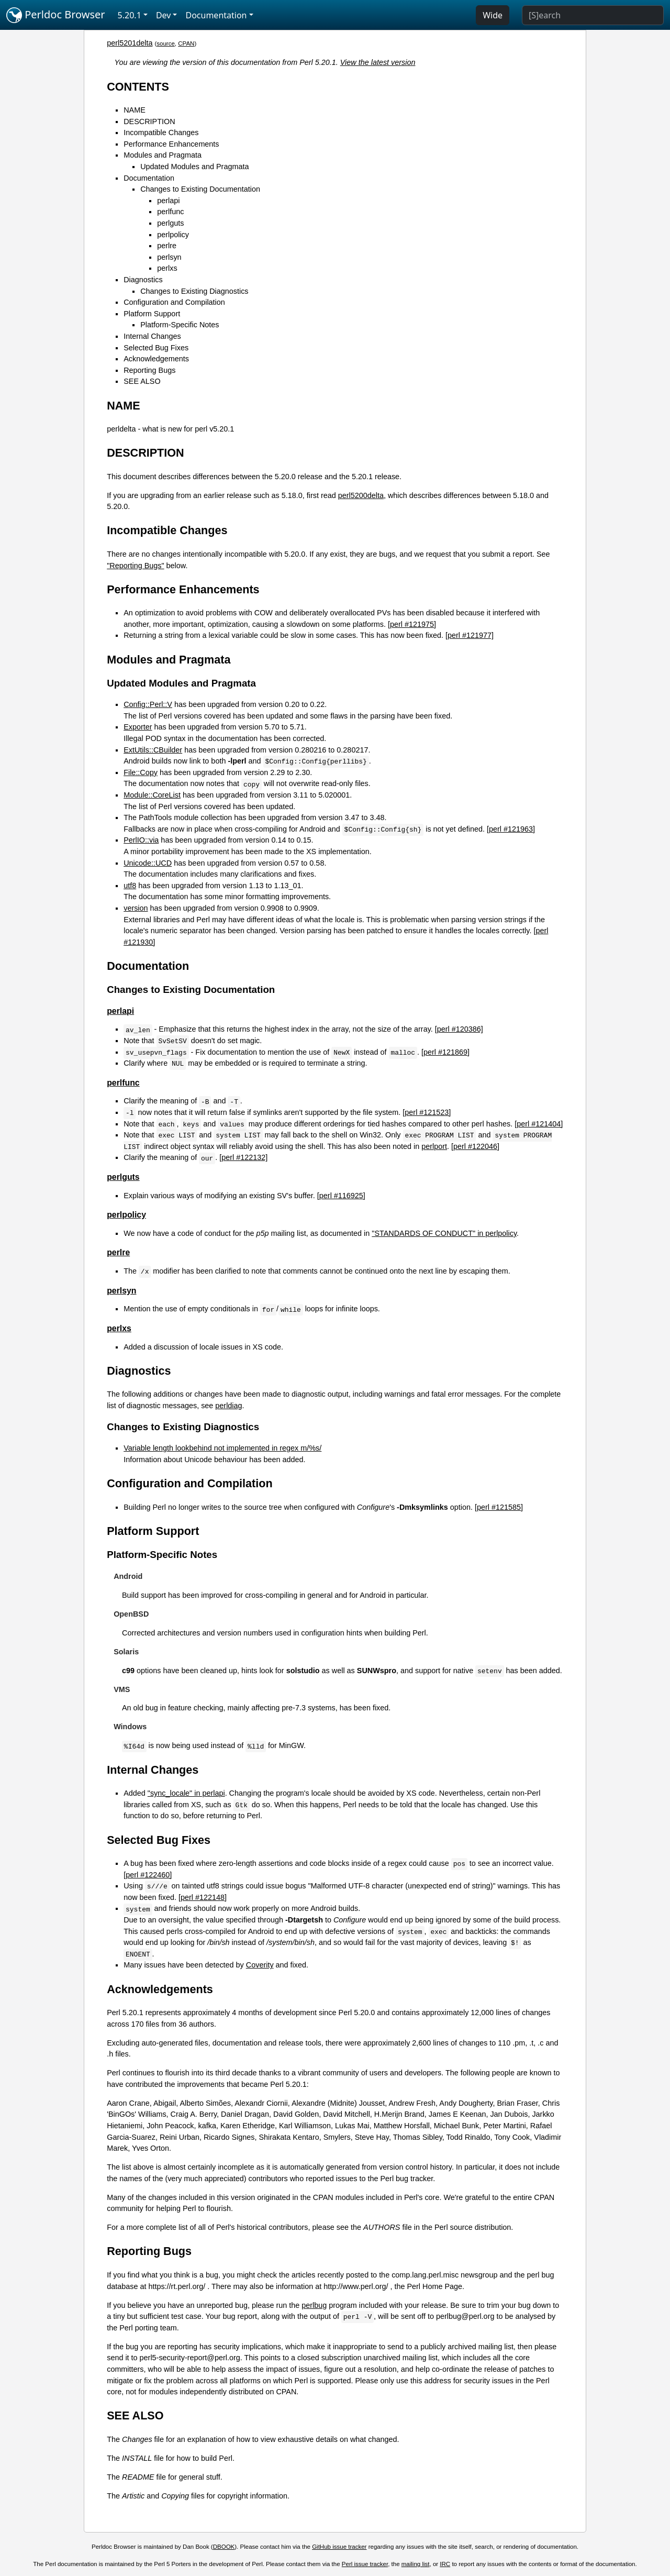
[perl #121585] (499, 1507)
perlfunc (170, 211)
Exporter (138, 727)
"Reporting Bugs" (135, 565)
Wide (492, 15)
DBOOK (224, 2547)
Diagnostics (143, 279)
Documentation (149, 178)
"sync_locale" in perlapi (186, 1793)
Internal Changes (152, 336)
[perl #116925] (341, 1195)
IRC (445, 2564)
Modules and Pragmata (163, 155)
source (166, 43)
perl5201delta (129, 43)
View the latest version (378, 62)
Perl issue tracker (365, 2564)
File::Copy (141, 772)
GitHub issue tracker (339, 2547)
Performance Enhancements (171, 144)
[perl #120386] (459, 1029)
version (136, 908)
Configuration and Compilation (174, 302)
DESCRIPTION (149, 121)
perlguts (170, 223)
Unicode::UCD (148, 863)
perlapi (168, 200)
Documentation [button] (216, 15)
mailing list (415, 2564)
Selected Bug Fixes (156, 348)
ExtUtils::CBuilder (153, 750)
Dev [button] (163, 15)
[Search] (593, 15)
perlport (434, 1146)
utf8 (130, 885)
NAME (135, 110)
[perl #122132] (243, 1157)
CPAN (186, 43)
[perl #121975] (412, 624)
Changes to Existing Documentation (200, 189)
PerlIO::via (141, 840)
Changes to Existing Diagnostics (194, 291)
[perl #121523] (427, 1112)
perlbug (314, 2305)
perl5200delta (361, 495)
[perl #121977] (469, 635)
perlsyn (169, 257)
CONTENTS (138, 86)
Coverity (260, 1965)
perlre (166, 245)
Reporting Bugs (149, 370)
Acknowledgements (156, 359)
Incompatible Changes (161, 132)
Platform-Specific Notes (179, 324)
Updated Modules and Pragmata (194, 166)
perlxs (167, 268)
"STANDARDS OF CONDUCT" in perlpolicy (444, 1233)
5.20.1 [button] (129, 15)
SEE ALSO (142, 381)
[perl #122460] (148, 1875)
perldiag (228, 1405)
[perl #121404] (539, 1124)
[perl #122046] (475, 1146)
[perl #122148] (202, 1897)
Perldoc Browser (55, 15)
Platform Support (152, 313)
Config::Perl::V (148, 704)
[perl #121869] (445, 1052)
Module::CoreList (152, 795)
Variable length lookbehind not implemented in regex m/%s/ (222, 1448)
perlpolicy (173, 234)
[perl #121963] (511, 829)
